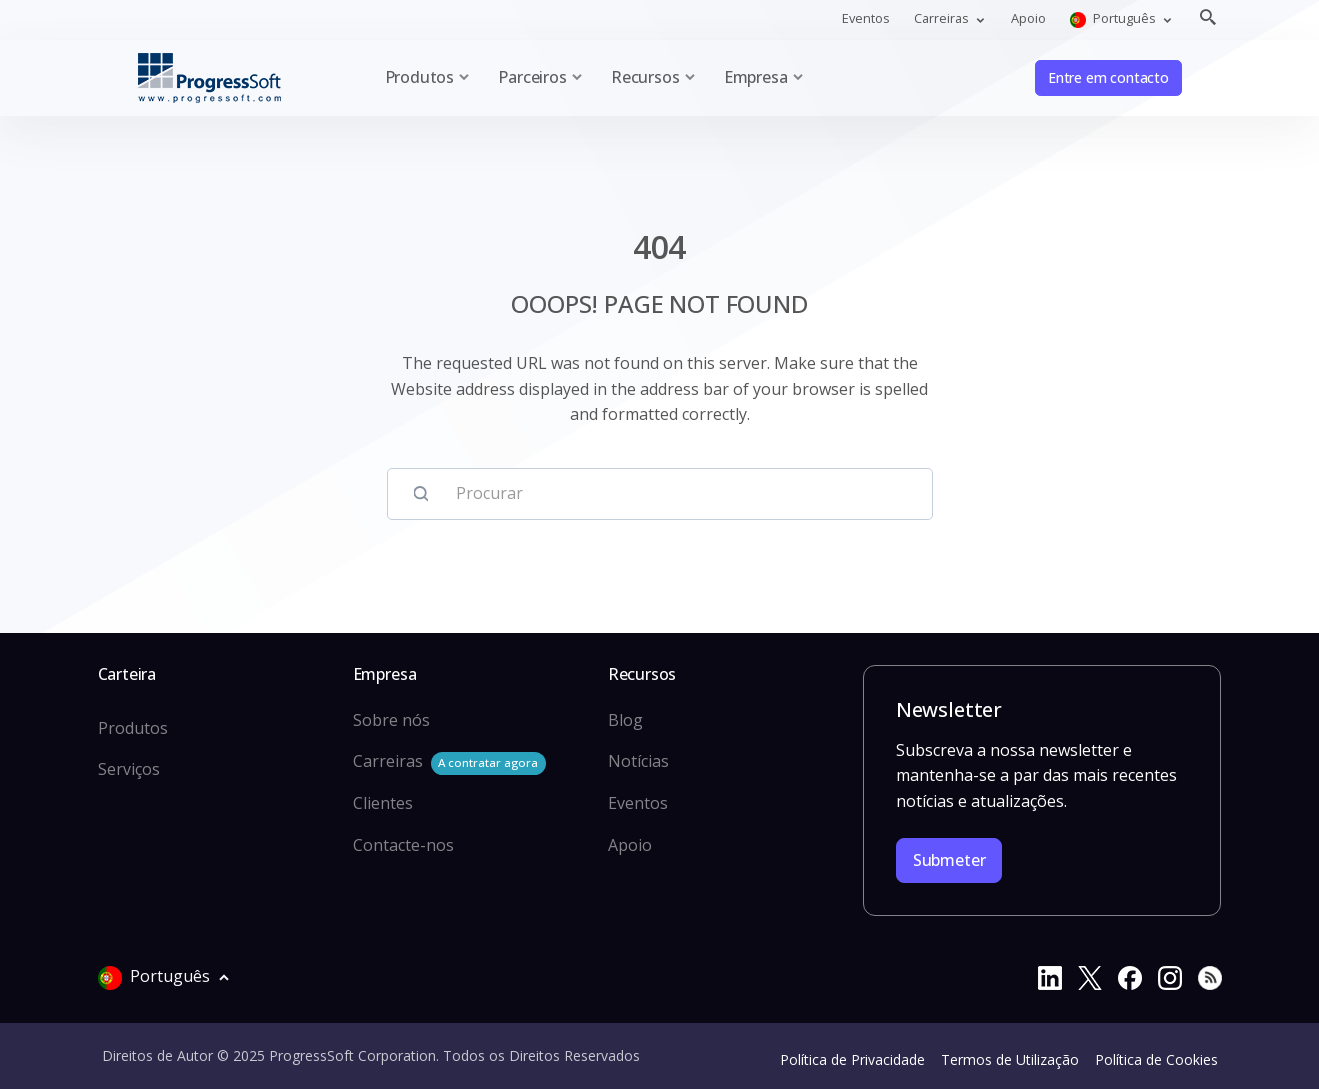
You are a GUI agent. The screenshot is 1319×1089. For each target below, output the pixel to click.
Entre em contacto (1108, 77)
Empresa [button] (756, 77)
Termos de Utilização (1010, 1059)
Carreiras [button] (943, 18)
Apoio (1028, 18)
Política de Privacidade (852, 1059)
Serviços (129, 769)
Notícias (638, 761)
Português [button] (1114, 18)
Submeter (949, 860)
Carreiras (449, 762)
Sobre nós (391, 720)
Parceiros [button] (532, 77)
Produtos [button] (420, 77)
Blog (625, 720)
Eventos (866, 18)
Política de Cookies (1156, 1059)
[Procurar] (678, 494)
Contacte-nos (403, 845)
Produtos (133, 728)
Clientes (383, 803)
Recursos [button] (645, 77)
